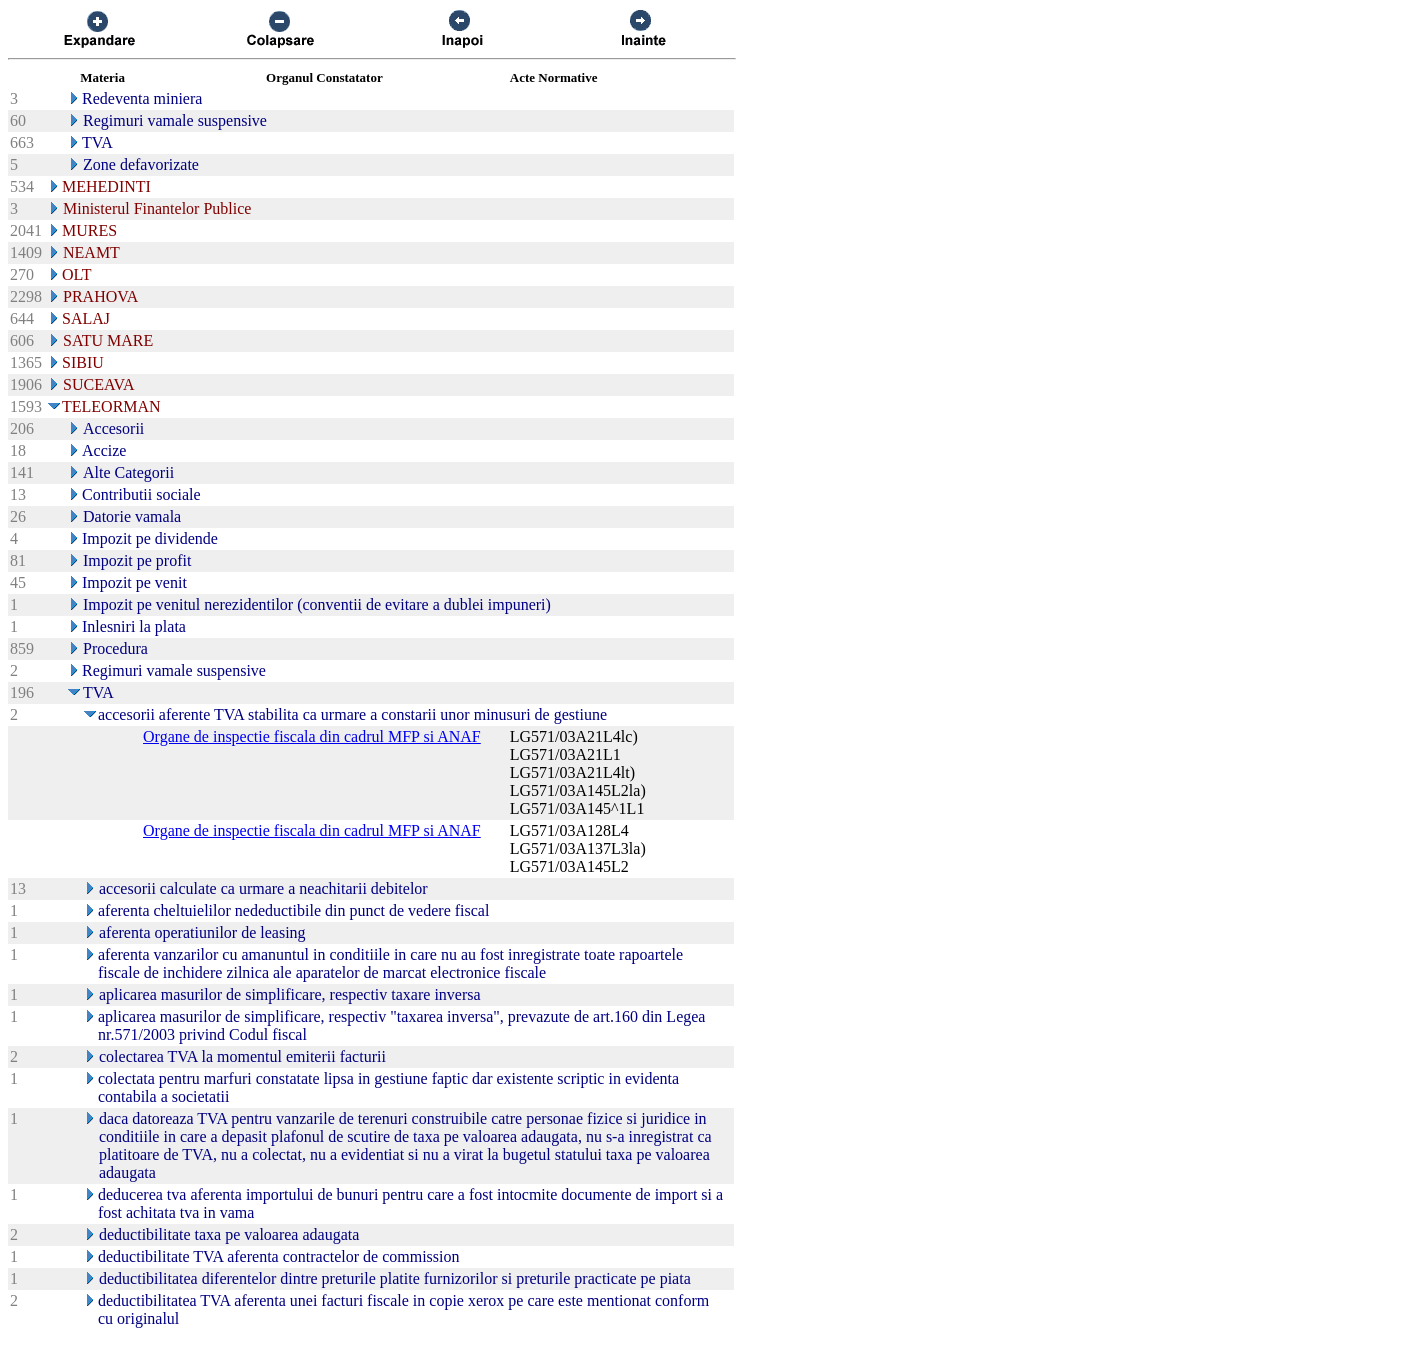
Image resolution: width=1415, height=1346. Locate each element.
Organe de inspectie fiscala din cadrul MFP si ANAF (312, 736)
